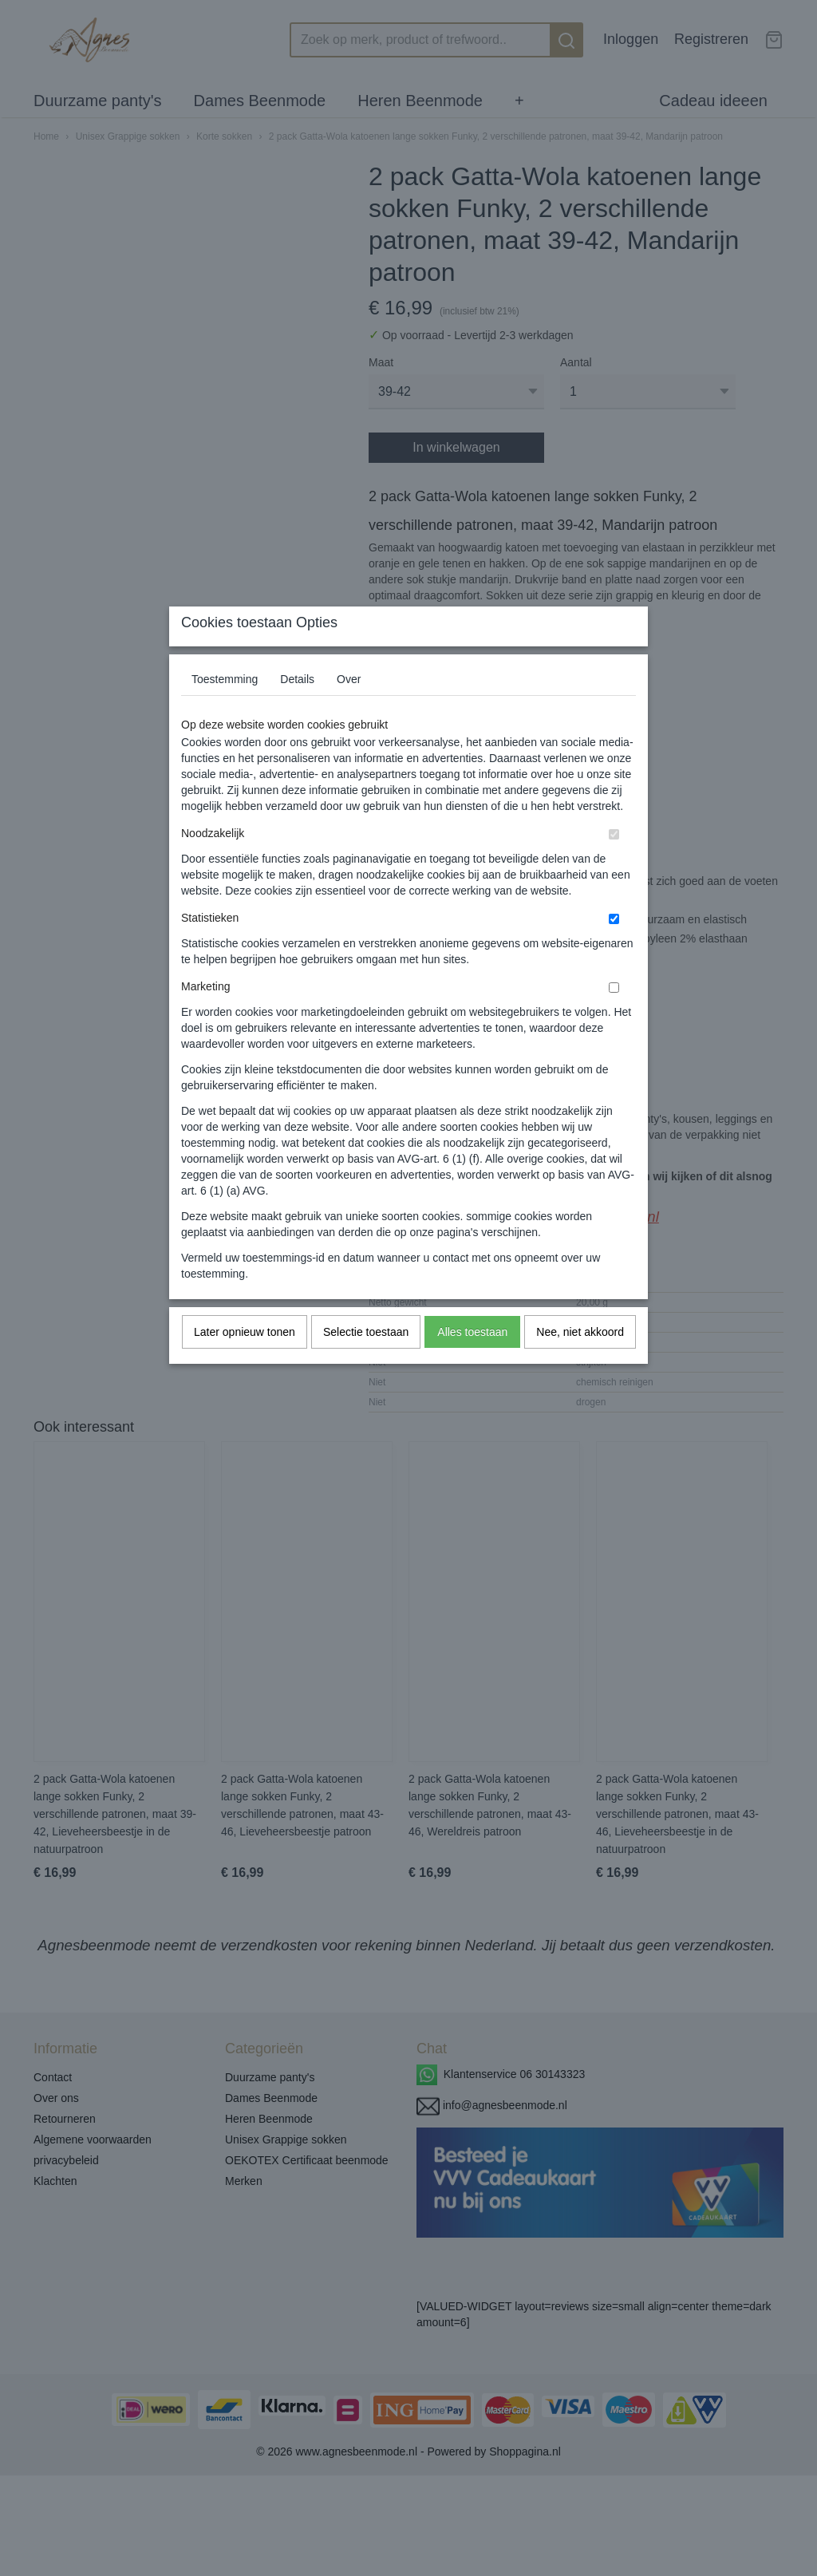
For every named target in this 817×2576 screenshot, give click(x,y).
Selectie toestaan (365, 1363)
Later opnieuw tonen (244, 1363)
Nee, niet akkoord (580, 1363)
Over (349, 710)
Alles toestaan (472, 1363)
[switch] (614, 865)
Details (297, 710)
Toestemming (224, 710)
